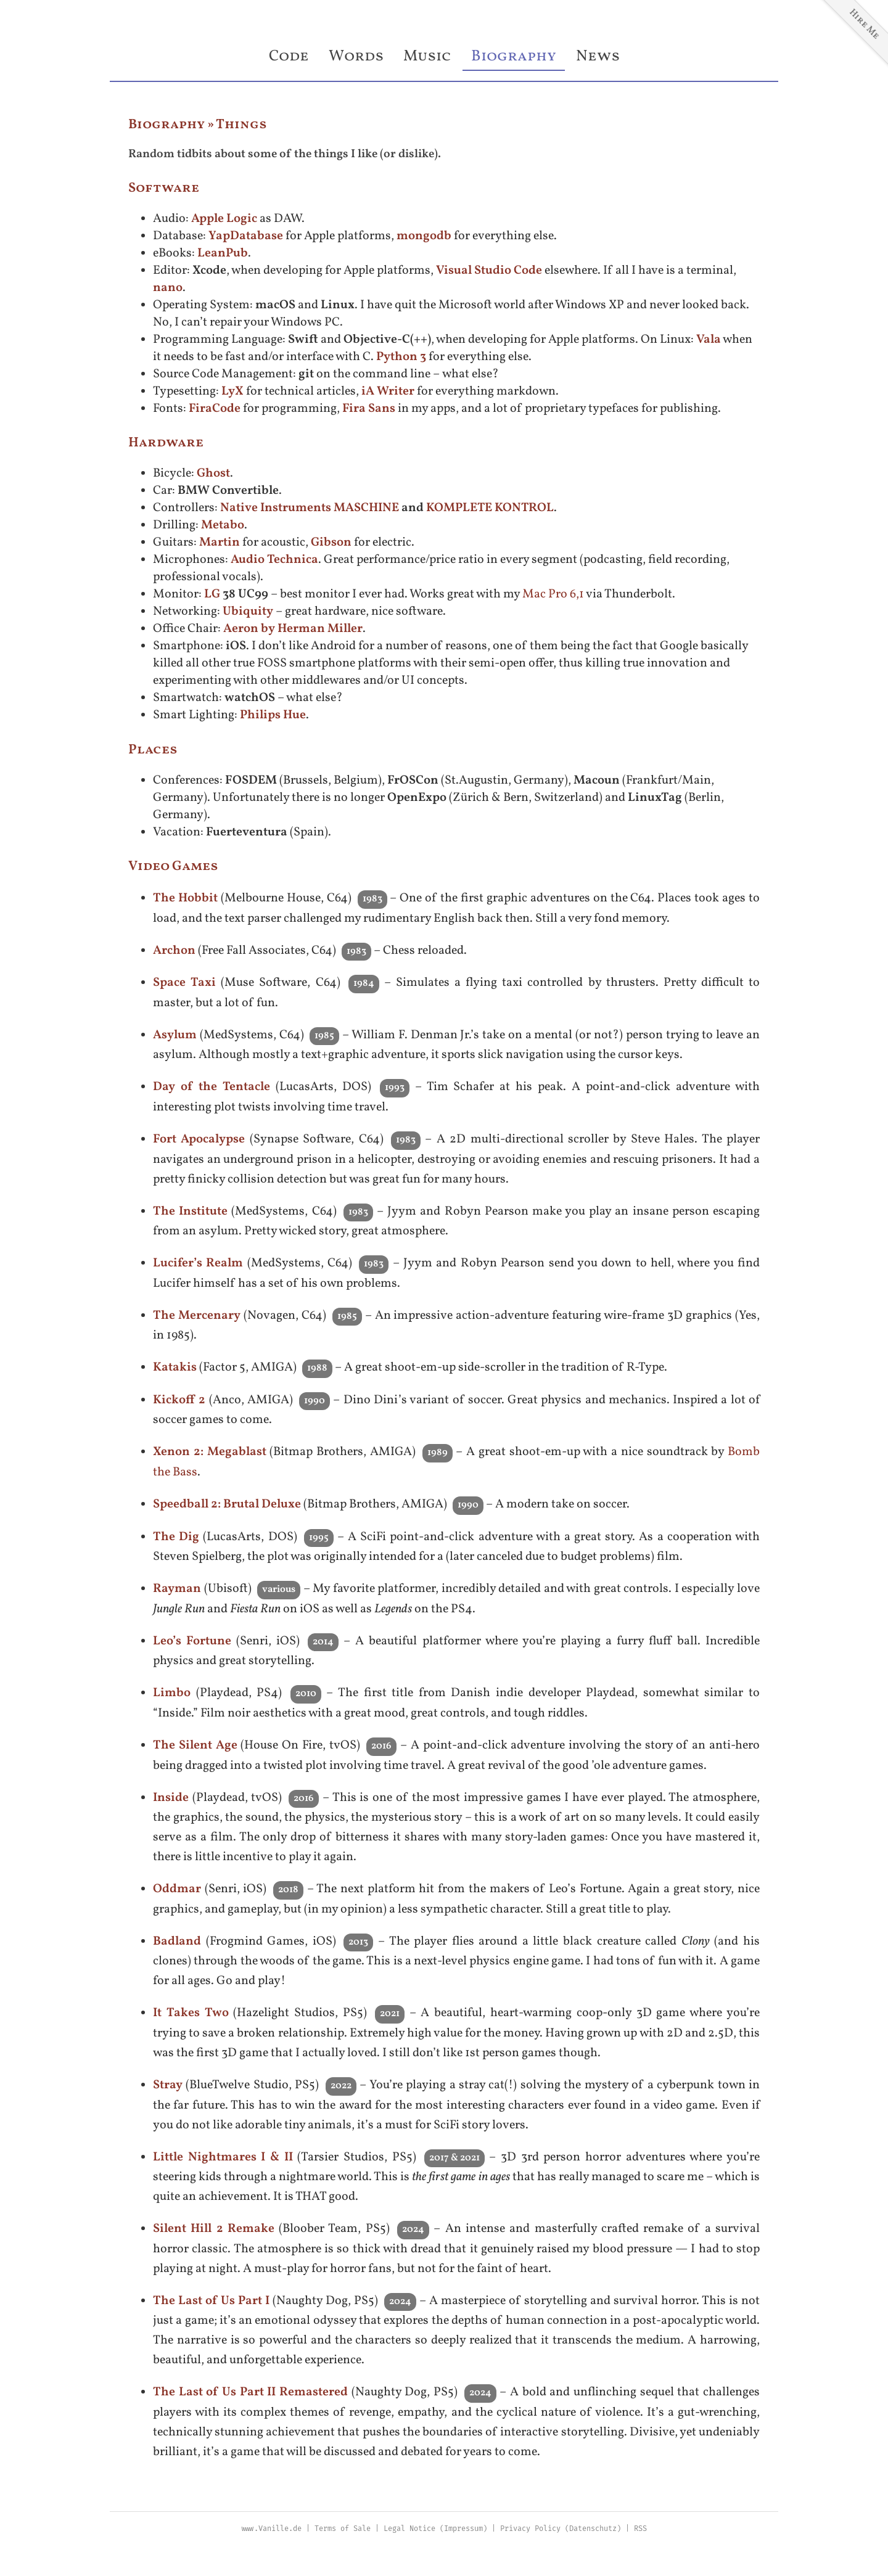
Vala (708, 339)
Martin (219, 542)
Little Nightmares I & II (223, 2157)
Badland (177, 1941)
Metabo (222, 525)
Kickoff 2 (179, 1400)
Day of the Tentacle (211, 1087)
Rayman (177, 1589)
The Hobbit (185, 898)
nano (168, 288)
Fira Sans (368, 408)
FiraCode (214, 408)
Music (427, 56)
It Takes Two (191, 2013)
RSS (640, 2528)
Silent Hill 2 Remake (213, 2229)
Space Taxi (184, 982)
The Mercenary (196, 1315)
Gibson (331, 542)
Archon (174, 950)
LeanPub (222, 253)
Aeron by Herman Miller (293, 629)
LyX (232, 391)
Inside (171, 1798)
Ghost (213, 473)
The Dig (176, 1537)
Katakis (175, 1367)
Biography (513, 56)
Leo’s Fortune (192, 1641)
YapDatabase (245, 236)
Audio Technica (274, 559)
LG (212, 594)
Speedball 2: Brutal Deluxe (227, 1504)
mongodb (424, 236)
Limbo (172, 1693)
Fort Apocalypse (199, 1139)
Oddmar (177, 1889)
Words (356, 56)
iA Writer (387, 391)
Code (289, 56)
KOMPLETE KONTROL (490, 508)
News (598, 56)
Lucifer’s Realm (198, 1263)
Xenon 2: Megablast (209, 1452)
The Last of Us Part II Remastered (250, 2392)
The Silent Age (195, 1745)
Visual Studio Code (489, 270)
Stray (168, 2085)
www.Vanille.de (271, 2528)
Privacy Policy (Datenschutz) (560, 2528)
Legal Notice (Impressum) (435, 2528)
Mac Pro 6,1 (553, 594)
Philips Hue (273, 715)
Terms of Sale (342, 2528)
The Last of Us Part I (211, 2301)
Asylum (175, 1035)
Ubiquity (248, 611)
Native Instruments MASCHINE (309, 508)
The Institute (190, 1211)
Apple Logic (224, 219)
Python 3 (401, 357)
